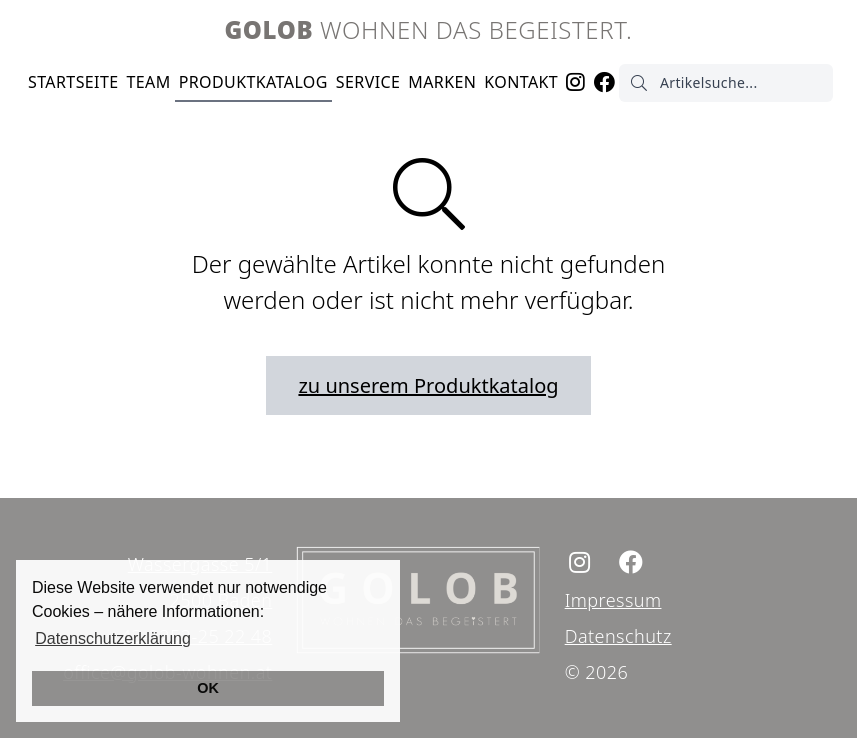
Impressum (613, 600)
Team (149, 82)
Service (368, 82)
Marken (442, 82)
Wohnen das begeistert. (429, 29)
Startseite (73, 82)
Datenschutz (618, 636)
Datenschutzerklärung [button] (113, 638)
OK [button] (208, 688)
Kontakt (521, 82)
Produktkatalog (253, 82)
